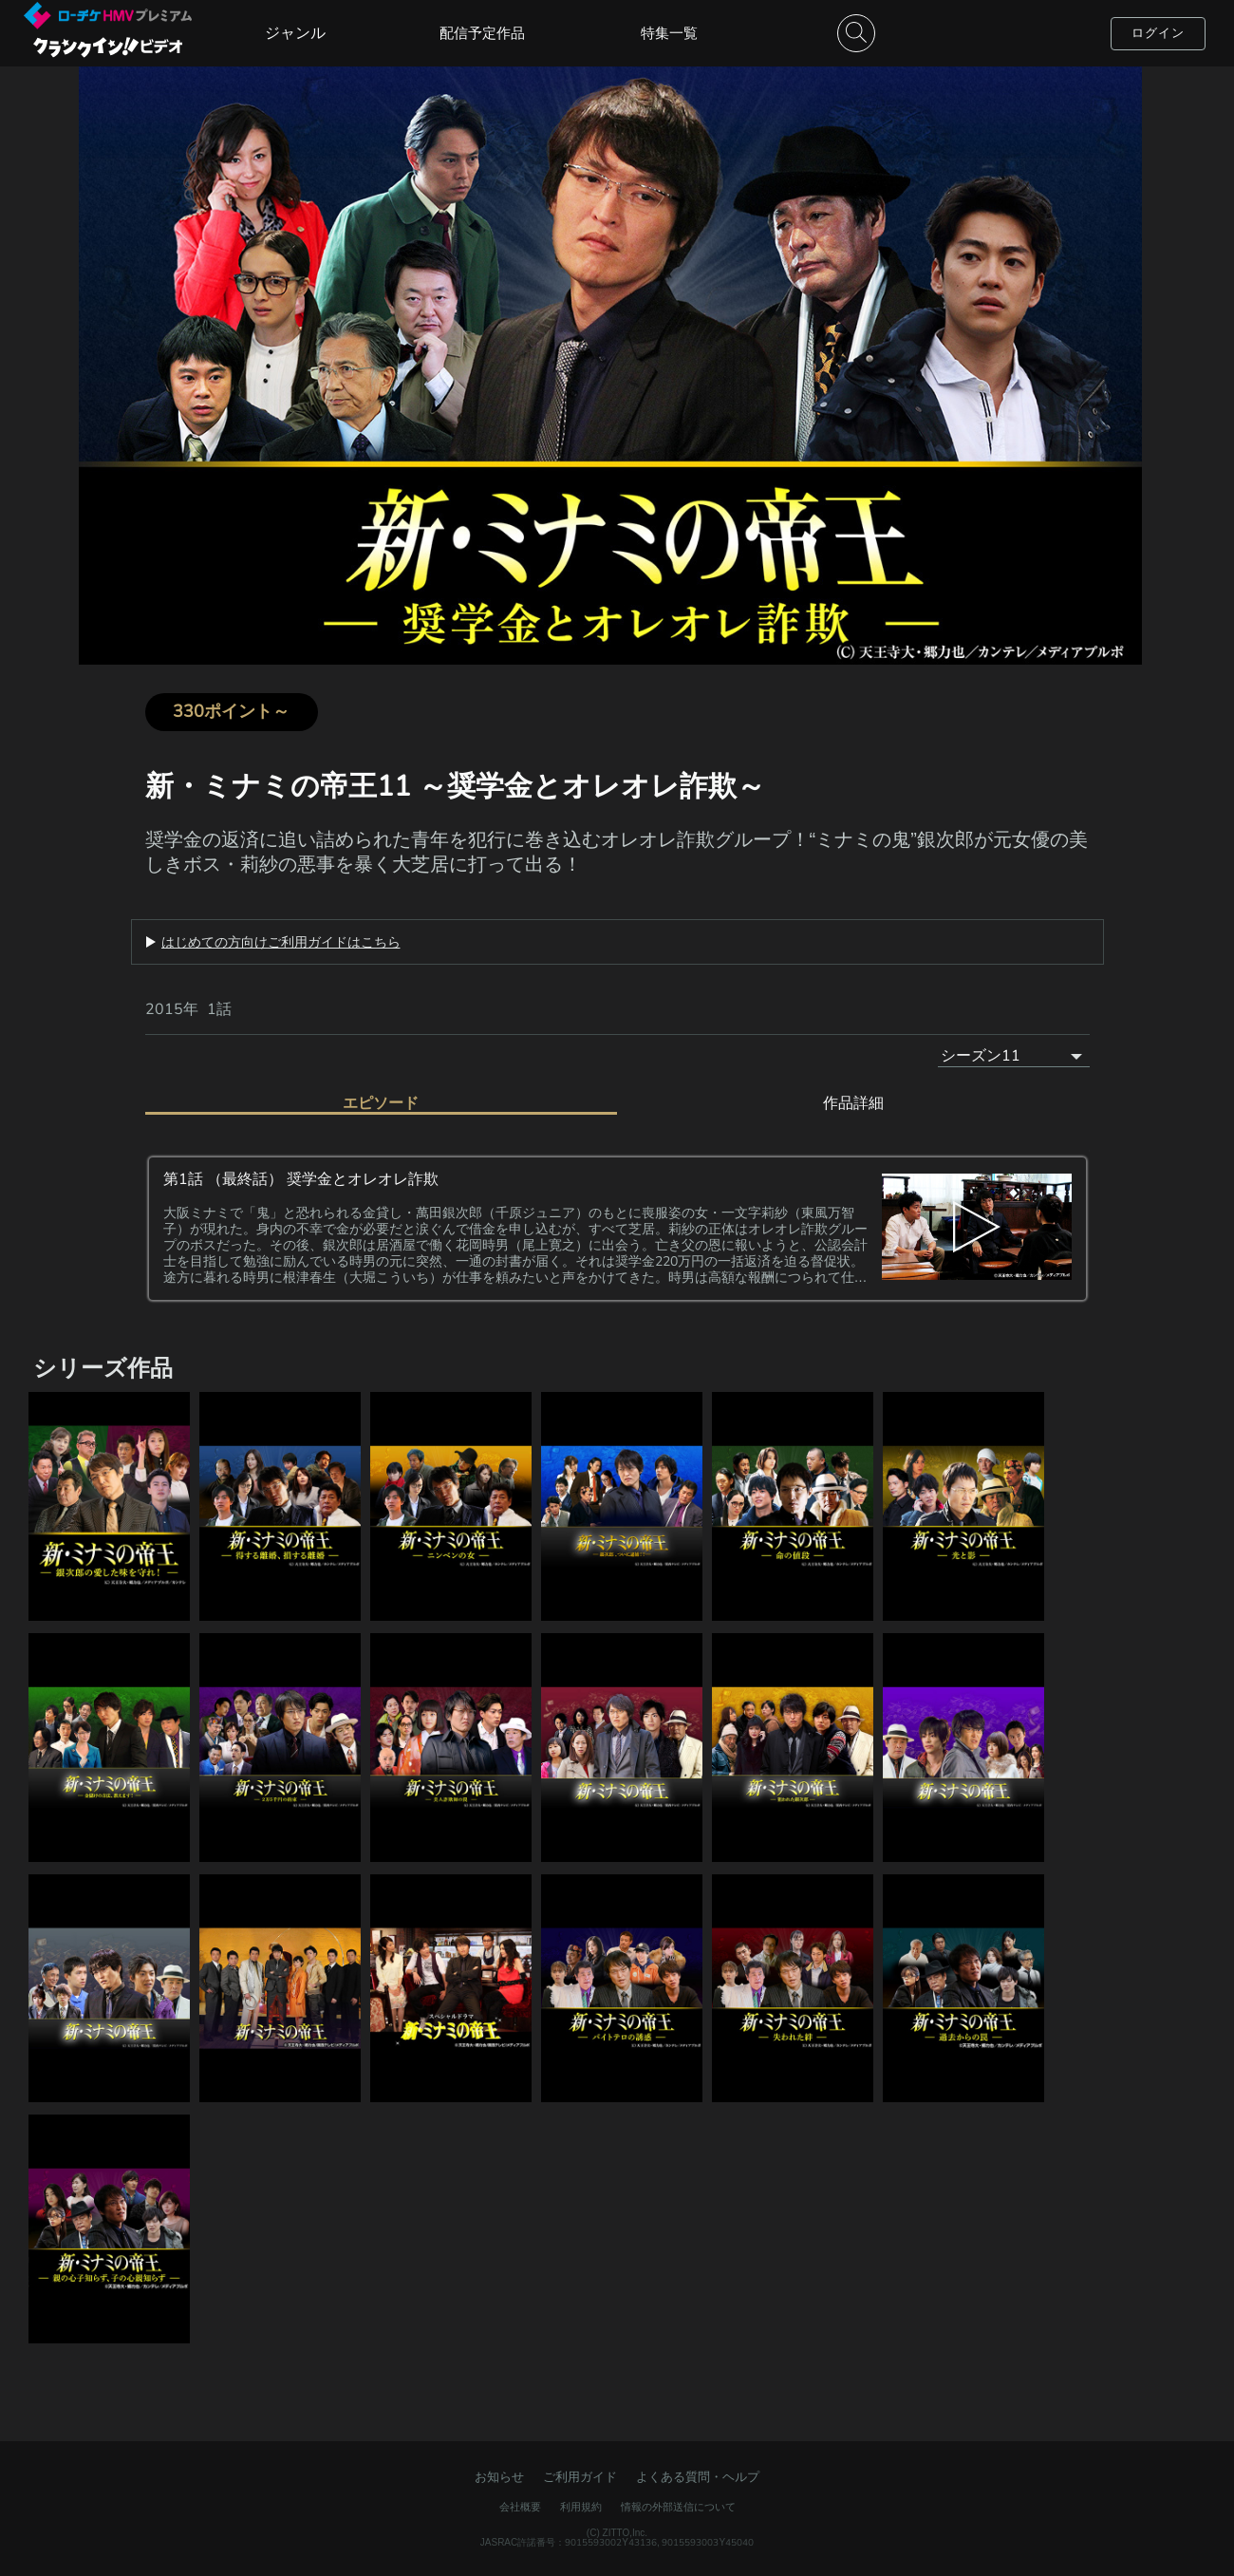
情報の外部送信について (678, 2506)
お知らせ (499, 2477)
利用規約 (581, 2506)
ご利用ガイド (580, 2477)
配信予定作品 (482, 33)
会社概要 (520, 2506)
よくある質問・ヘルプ (697, 2477)
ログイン (1158, 33)
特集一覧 (669, 33)
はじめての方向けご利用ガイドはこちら (281, 942)
